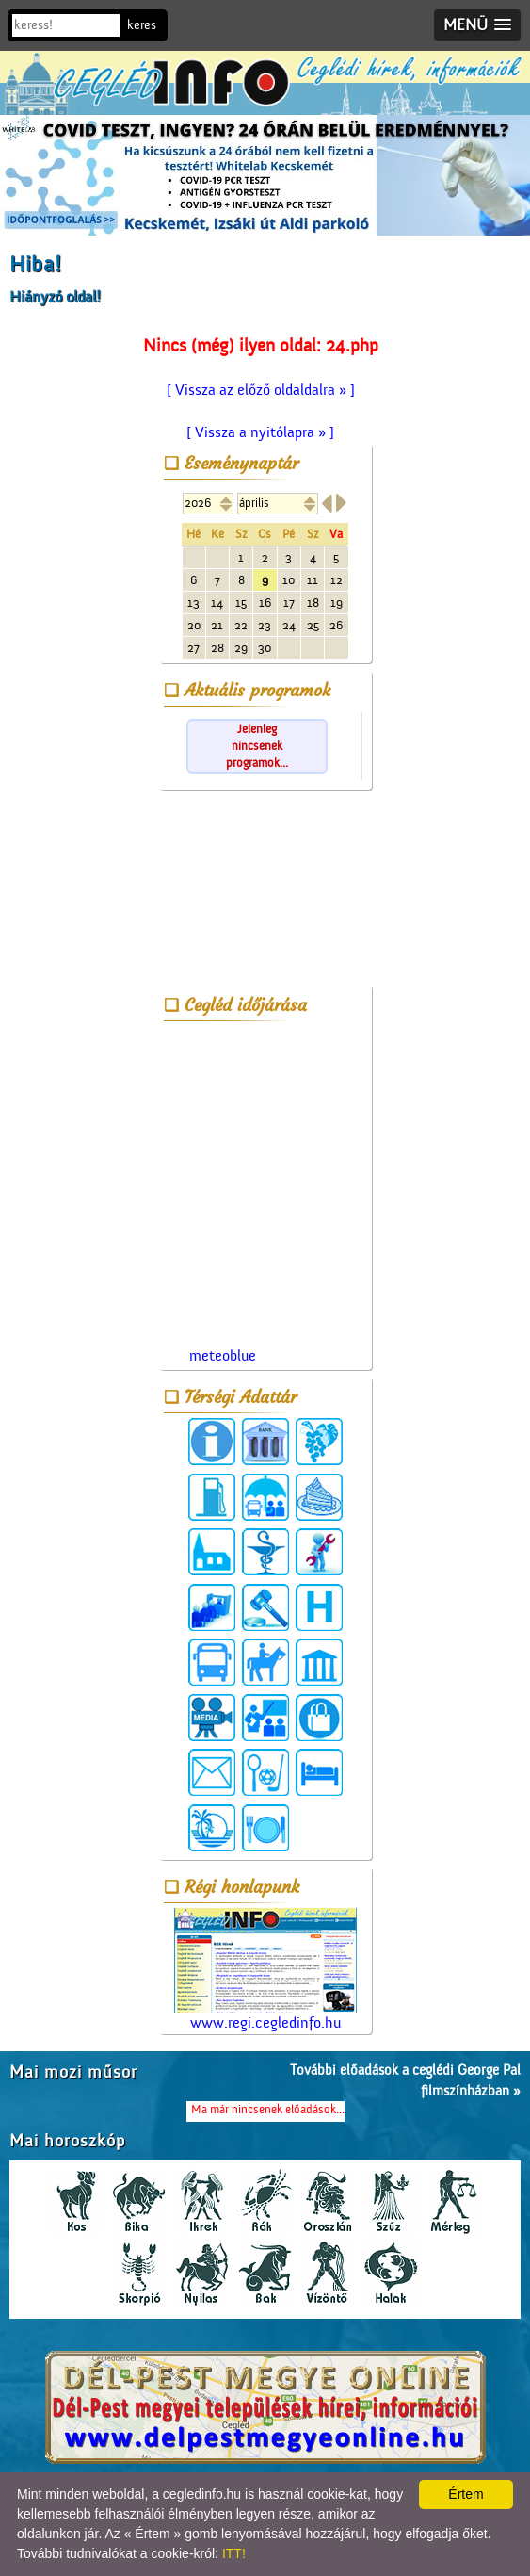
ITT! (234, 2553)
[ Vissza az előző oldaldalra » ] (261, 390)
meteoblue (222, 1355)
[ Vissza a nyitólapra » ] (260, 432)
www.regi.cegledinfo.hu (265, 1969)
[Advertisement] (265, 891)
